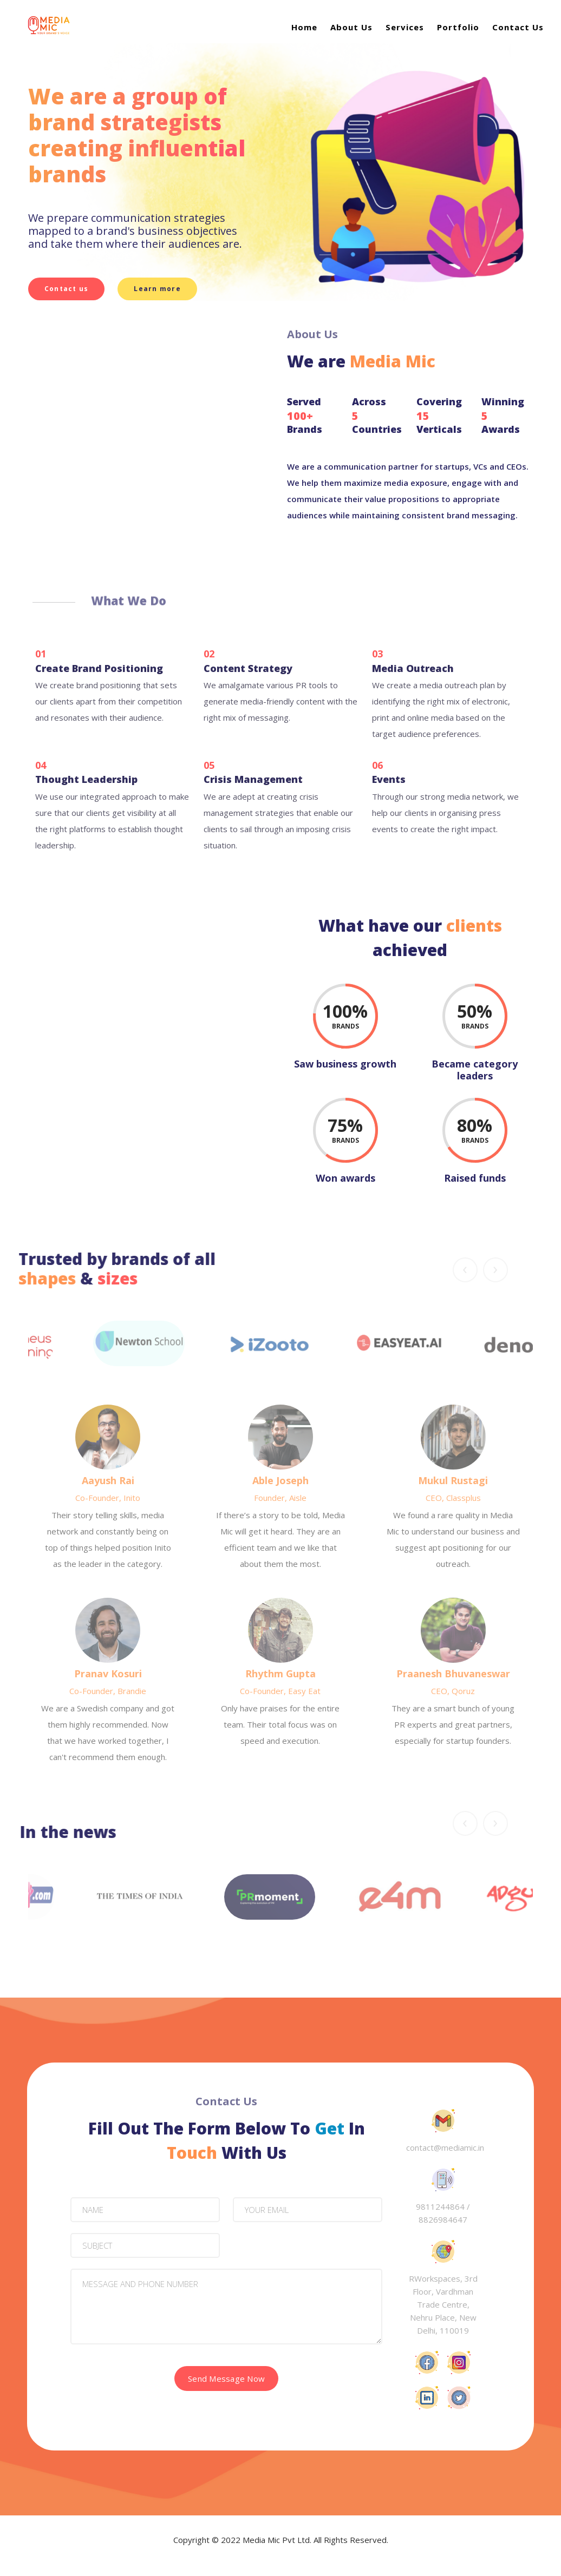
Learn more (157, 288)
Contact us (66, 288)
